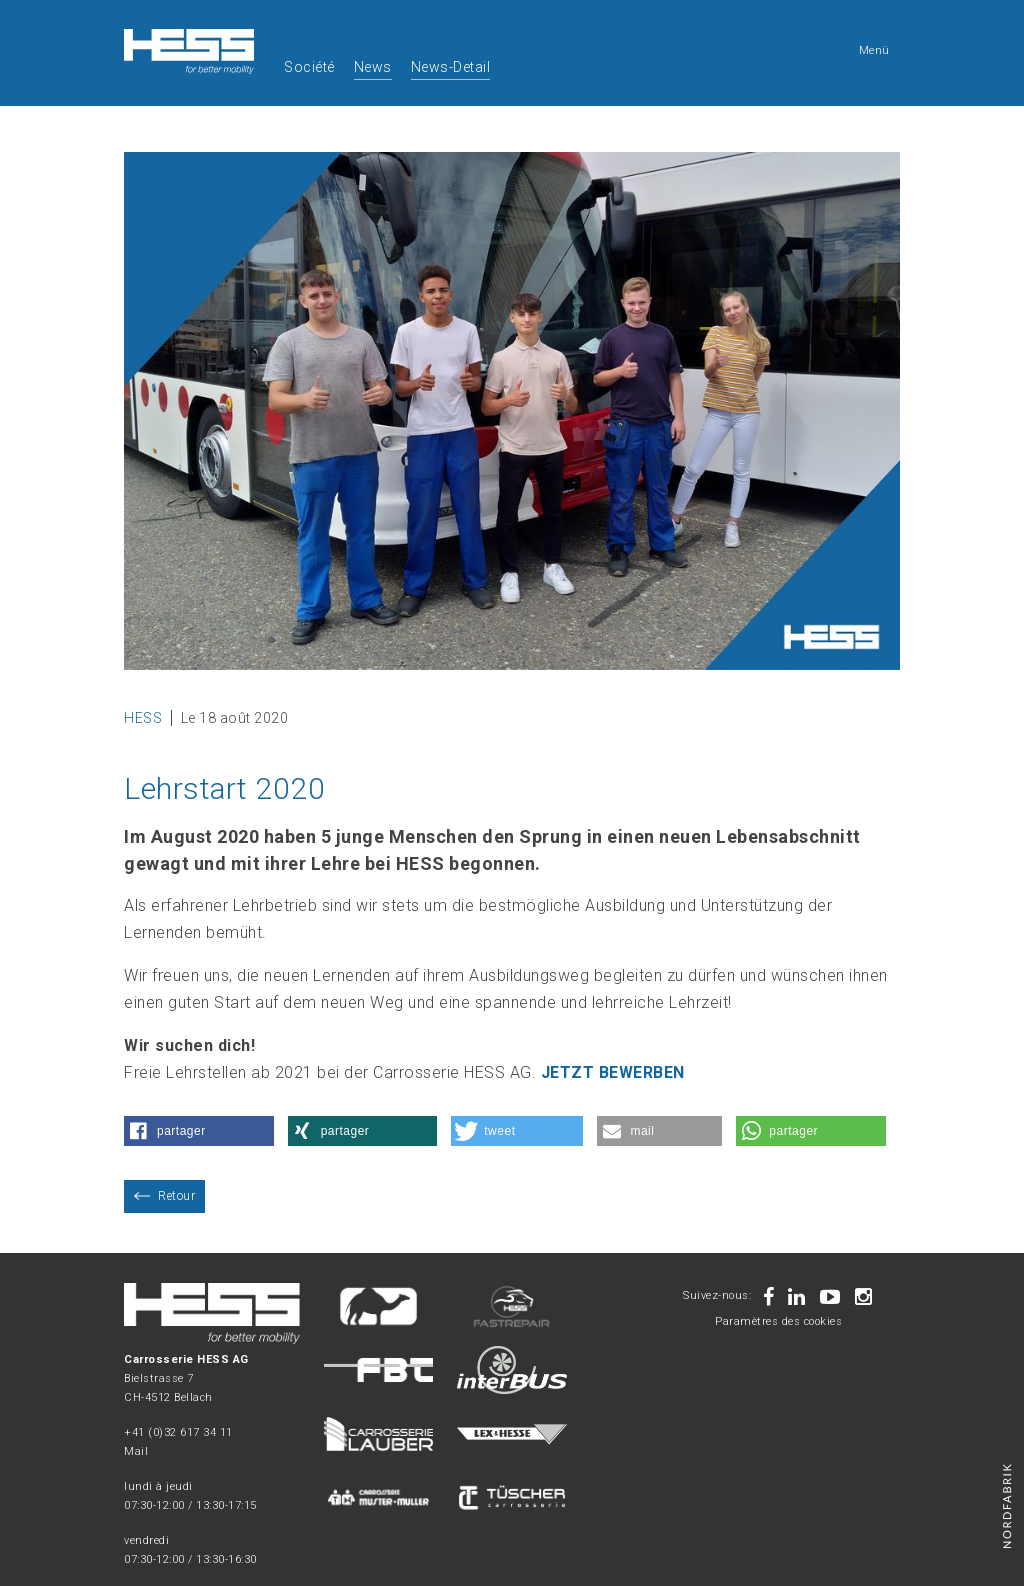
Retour (176, 1196)
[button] (199, 1131)
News (373, 67)
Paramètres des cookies (778, 1321)
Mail (136, 1451)
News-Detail (451, 67)
